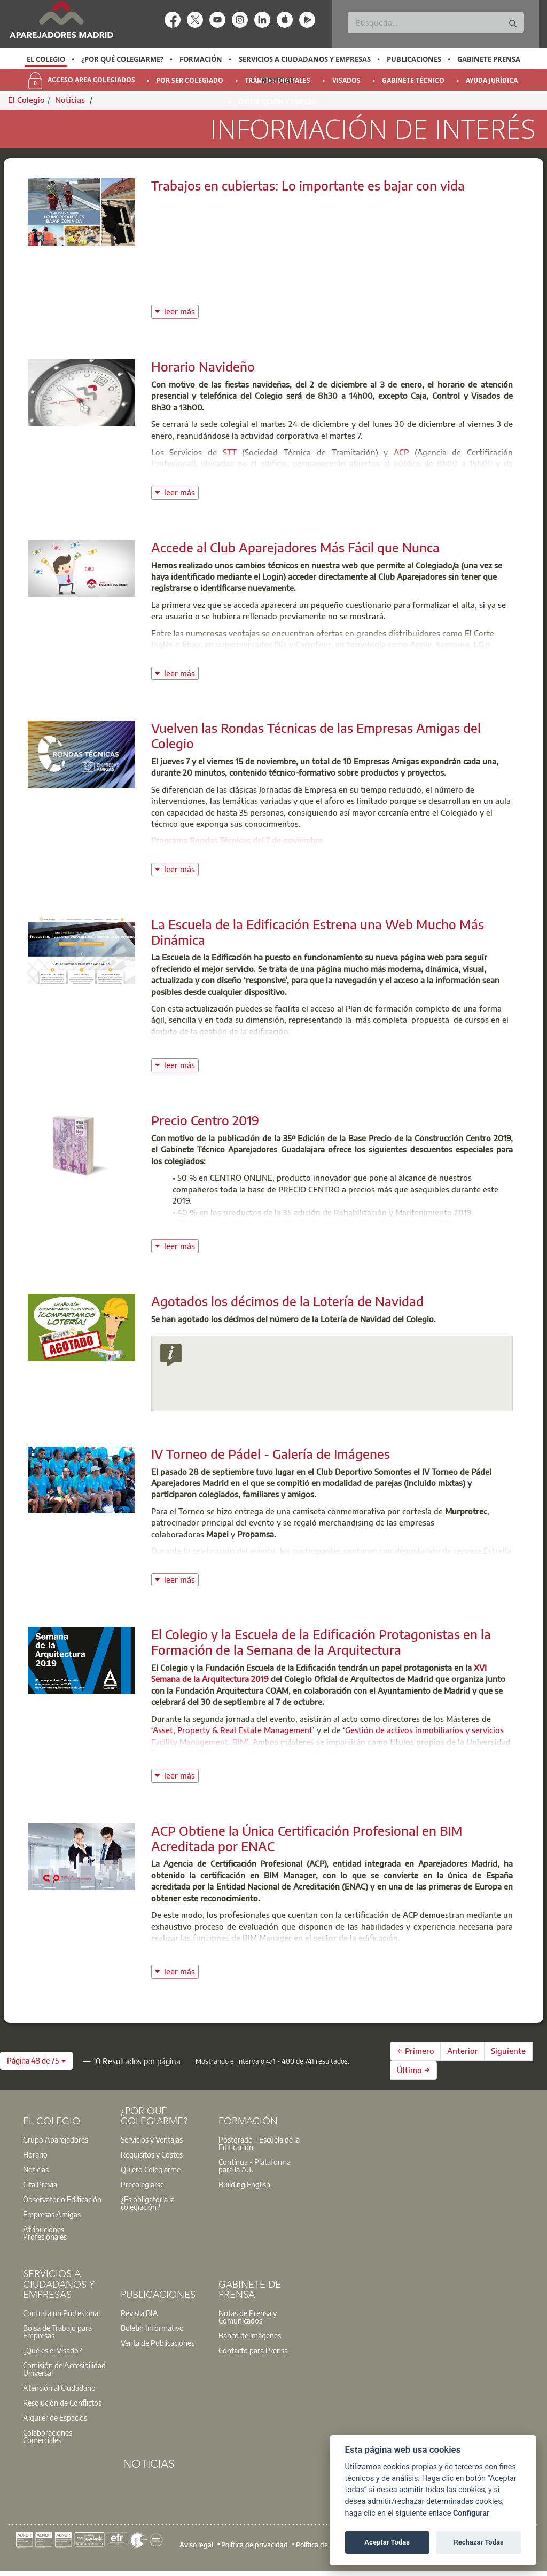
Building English (244, 2184)
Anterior (462, 2051)
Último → (413, 2070)
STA (331, 475)
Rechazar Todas (479, 2542)
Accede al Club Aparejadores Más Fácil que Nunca (295, 547)
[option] (46, 59)
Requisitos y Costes (152, 2154)
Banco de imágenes (249, 2335)
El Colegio (46, 59)
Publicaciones (414, 59)
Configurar (471, 2513)
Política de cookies (324, 2544)
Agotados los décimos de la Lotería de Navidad (287, 1301)
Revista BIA (139, 2313)
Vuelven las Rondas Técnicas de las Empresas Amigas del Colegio (316, 735)
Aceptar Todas (387, 2542)
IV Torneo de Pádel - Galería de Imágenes (270, 1453)
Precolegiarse (142, 2184)
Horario (35, 2154)
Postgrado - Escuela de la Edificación (259, 2143)
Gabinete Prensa (488, 59)
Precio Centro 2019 (205, 1120)
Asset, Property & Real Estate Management (232, 1730)
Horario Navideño (203, 366)
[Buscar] (435, 22)
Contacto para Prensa (253, 2350)
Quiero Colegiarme (151, 2169)
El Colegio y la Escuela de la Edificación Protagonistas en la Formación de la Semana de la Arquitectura (321, 1641)
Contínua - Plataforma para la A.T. (254, 2165)
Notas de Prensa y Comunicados (247, 2316)
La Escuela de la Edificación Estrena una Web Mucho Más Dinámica (317, 931)
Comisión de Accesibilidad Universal (64, 2368)
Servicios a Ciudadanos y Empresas (305, 59)
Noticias (277, 80)
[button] (36, 2061)
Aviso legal (196, 2544)
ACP (401, 452)
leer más (181, 310)
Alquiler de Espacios (55, 2417)
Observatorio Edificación (62, 2199)
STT (230, 452)
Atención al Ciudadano (59, 2387)
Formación (200, 59)
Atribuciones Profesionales (45, 2232)
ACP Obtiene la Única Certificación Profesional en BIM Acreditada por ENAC (307, 1838)
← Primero (415, 2051)
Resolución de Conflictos (62, 2402)
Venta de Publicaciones (157, 2343)
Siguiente (508, 2051)
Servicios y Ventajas (152, 2139)
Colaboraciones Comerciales (47, 2436)
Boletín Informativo (152, 2328)
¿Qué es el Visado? (52, 2350)
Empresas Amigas (52, 2214)
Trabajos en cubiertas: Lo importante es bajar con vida (308, 185)
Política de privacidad (254, 2544)
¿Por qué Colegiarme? (122, 59)
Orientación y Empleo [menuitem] (277, 101)
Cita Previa (40, 2184)
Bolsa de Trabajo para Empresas (57, 2331)
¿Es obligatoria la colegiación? (148, 2202)
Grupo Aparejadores (55, 2139)
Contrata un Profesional (61, 2313)
